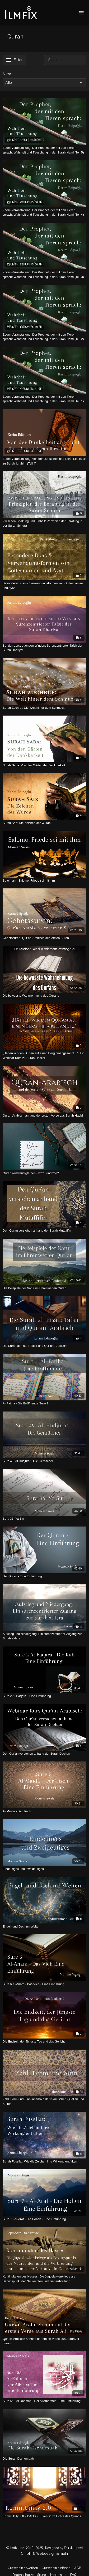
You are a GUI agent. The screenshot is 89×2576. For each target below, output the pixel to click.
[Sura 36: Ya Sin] (44, 1518)
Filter (14, 60)
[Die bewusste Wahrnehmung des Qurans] (44, 995)
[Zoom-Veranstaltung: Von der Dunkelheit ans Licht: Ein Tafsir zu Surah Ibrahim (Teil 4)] (44, 461)
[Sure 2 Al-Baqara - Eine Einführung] (44, 1696)
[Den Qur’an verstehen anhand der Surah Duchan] (44, 1753)
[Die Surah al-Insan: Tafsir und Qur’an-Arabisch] (44, 1345)
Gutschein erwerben (23, 2568)
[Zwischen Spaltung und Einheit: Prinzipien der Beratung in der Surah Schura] (44, 523)
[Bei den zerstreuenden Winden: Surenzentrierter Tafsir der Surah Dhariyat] (44, 648)
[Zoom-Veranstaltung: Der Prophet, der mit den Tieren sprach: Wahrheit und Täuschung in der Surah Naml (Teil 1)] (44, 399)
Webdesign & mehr (52, 2553)
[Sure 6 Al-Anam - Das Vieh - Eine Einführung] (44, 1984)
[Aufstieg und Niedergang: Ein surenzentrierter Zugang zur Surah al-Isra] (44, 1636)
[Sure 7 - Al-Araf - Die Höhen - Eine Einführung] (44, 2219)
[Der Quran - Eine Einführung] (44, 1576)
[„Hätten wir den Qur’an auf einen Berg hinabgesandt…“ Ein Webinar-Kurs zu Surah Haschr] (44, 1055)
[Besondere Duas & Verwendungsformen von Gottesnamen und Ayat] (44, 585)
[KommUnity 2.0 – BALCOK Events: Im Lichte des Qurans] (44, 2516)
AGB (77, 2568)
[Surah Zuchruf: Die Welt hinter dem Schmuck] (44, 707)
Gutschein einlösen (56, 2568)
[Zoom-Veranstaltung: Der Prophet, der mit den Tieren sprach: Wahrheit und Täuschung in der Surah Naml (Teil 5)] (44, 150)
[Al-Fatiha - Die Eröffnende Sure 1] (44, 1403)
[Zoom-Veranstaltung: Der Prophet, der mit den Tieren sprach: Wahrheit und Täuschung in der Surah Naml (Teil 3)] (44, 274)
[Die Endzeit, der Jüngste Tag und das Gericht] (44, 2041)
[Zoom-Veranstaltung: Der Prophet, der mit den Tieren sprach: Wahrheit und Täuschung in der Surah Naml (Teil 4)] (44, 212)
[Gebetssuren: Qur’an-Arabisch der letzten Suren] (44, 938)
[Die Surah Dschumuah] (44, 2458)
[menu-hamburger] (81, 13)
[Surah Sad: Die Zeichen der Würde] (44, 823)
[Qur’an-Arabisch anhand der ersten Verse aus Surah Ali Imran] (44, 2341)
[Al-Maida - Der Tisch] (44, 1811)
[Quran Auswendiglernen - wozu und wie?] (44, 1173)
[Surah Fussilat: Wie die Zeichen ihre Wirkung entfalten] (44, 2161)
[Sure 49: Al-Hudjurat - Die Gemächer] (44, 1461)
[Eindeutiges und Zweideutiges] (44, 1869)
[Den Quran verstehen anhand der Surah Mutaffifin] (44, 1230)
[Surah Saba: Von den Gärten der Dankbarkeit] (44, 765)
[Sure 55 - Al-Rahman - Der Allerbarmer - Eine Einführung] (44, 2401)
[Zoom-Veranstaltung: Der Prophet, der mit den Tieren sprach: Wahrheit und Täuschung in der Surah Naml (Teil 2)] (44, 336)
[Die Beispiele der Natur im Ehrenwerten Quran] (44, 1288)
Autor (7, 74)
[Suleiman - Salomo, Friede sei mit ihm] (44, 880)
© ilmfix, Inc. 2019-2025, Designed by (35, 2548)
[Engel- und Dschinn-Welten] (44, 1926)
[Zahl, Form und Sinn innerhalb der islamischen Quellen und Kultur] (44, 2101)
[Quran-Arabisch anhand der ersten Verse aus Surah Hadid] (44, 1115)
